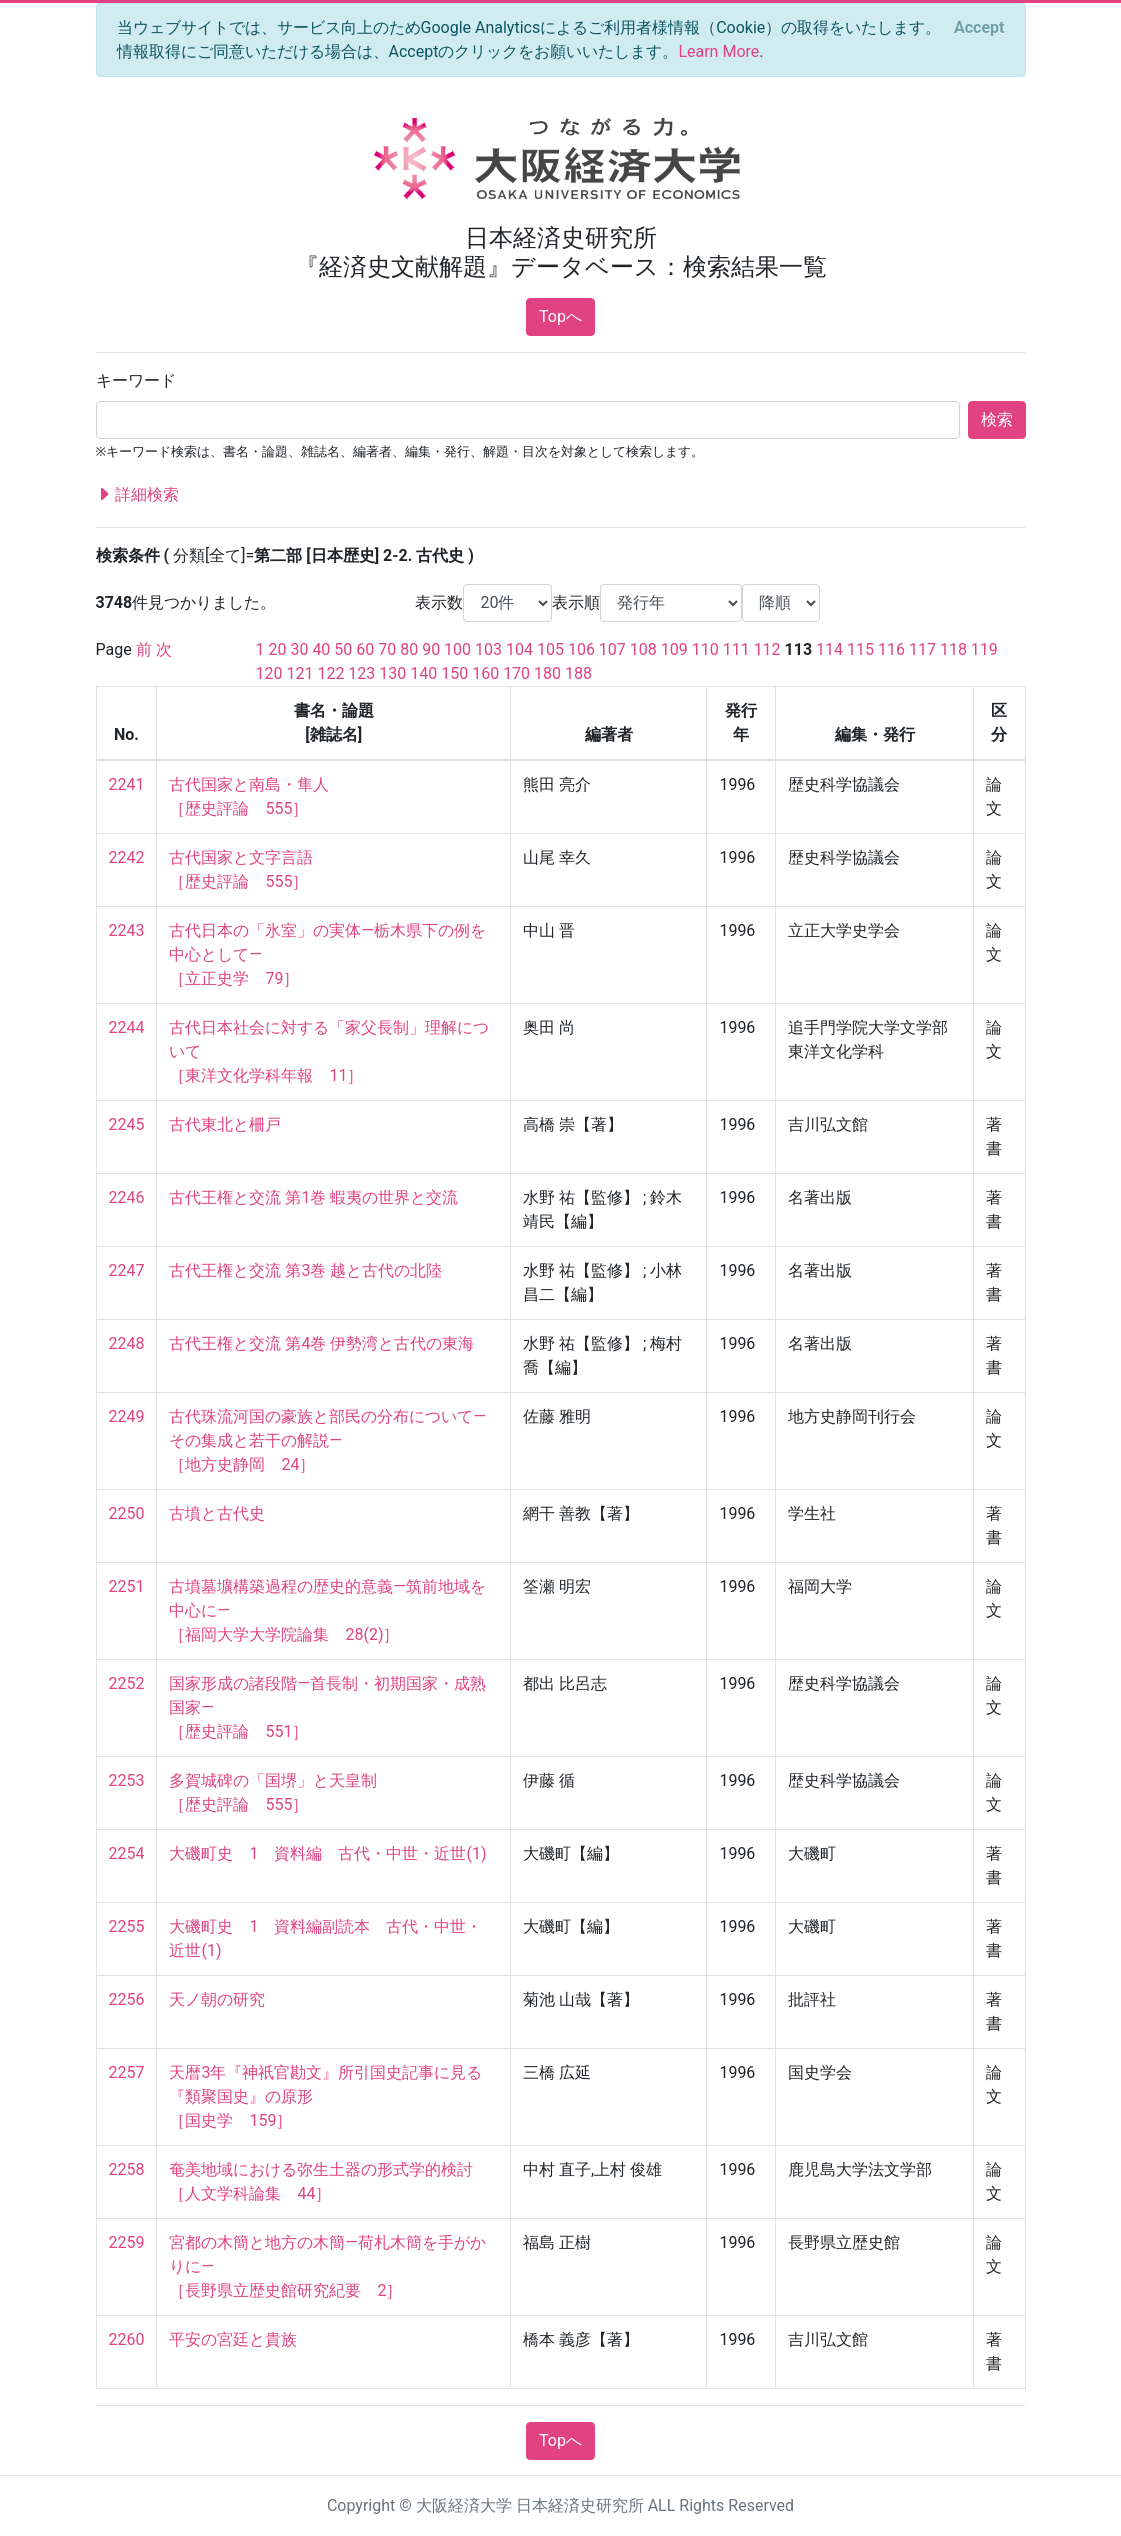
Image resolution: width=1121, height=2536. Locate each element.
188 (578, 673)
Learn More (718, 51)
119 (984, 649)
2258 (127, 2169)
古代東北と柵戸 (225, 1124)
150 (454, 673)
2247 (127, 1270)
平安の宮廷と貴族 (233, 2339)
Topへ (560, 316)
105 (550, 649)
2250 (127, 1513)
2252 (127, 1683)
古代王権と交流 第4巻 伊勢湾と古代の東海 (321, 1343)
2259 (127, 2242)
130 (392, 673)
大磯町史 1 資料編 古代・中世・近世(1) (327, 1853)
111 (736, 649)
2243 (127, 930)
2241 (127, 784)
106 (581, 649)
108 (643, 649)
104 (519, 649)
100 (457, 649)
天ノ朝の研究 (217, 1999)
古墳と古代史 (217, 1513)
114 (829, 649)
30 (299, 649)
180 (547, 673)
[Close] (979, 28)
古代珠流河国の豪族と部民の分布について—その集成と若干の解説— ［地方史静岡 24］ (327, 1440)
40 (321, 649)
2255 (127, 1926)
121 (299, 673)
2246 (127, 1197)
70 (387, 649)
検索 (997, 419)
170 (516, 673)
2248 (127, 1343)
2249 (127, 1416)
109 (674, 649)
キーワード (136, 380)
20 (277, 649)
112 (767, 649)
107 (612, 649)
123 (361, 673)
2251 (127, 1586)
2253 (127, 1780)
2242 (127, 857)
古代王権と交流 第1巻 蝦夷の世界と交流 (313, 1197)
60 (365, 649)
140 (423, 673)
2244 (127, 1027)
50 (343, 649)
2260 (127, 2339)
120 (269, 673)
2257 (127, 2072)
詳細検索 (138, 495)
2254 (127, 1853)
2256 (127, 1999)
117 (922, 649)
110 (705, 649)
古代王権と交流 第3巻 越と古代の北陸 (305, 1270)
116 (891, 649)
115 (860, 649)
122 (330, 673)
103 (488, 649)
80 (409, 649)
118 (953, 649)
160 (485, 673)
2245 (127, 1124)
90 (431, 649)
